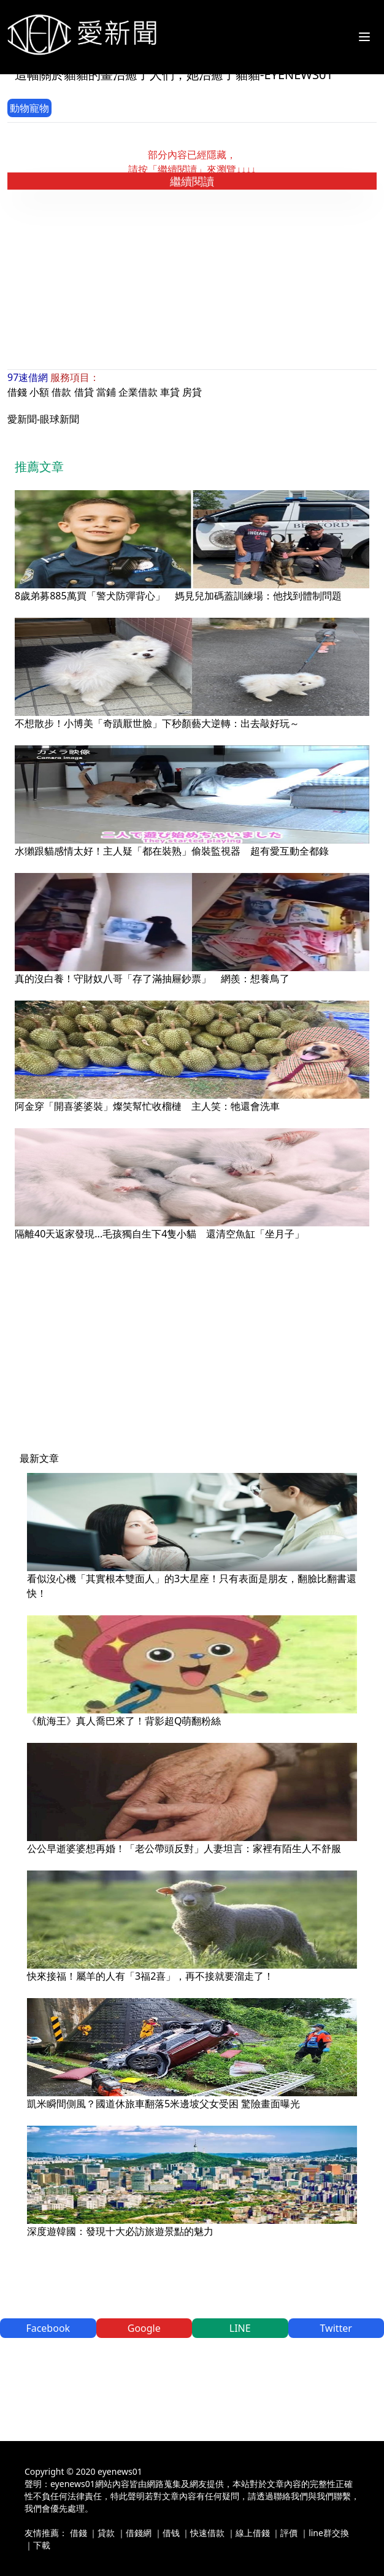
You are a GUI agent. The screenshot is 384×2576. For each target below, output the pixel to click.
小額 (39, 392)
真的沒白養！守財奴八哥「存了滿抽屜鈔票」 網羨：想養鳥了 (152, 978)
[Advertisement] (195, 280)
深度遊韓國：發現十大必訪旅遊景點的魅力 (120, 2231)
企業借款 (138, 392)
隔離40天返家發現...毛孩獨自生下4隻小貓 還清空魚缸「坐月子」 (159, 1233)
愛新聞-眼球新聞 (43, 419)
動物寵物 (29, 108)
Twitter (336, 2328)
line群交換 (329, 2533)
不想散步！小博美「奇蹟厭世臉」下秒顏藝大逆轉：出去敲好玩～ (157, 723)
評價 (289, 2533)
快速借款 (207, 2533)
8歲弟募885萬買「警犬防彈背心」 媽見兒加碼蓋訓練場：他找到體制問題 (178, 595)
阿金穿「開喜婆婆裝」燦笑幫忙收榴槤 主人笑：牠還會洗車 (147, 1106)
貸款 (106, 2533)
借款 (61, 392)
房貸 (192, 392)
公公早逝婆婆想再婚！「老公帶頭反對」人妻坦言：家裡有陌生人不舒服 (184, 1848)
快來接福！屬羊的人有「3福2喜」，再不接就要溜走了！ (150, 1976)
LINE (240, 2328)
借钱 (171, 2533)
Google (144, 2328)
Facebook (48, 2328)
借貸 (84, 392)
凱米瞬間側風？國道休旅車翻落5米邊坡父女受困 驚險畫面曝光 (163, 2103)
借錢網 (139, 2533)
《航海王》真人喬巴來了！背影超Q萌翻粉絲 (124, 1721)
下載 (41, 2545)
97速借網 (27, 377)
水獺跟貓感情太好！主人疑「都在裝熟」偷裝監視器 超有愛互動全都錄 (172, 851)
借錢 (17, 392)
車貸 (170, 392)
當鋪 (106, 392)
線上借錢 (253, 2533)
